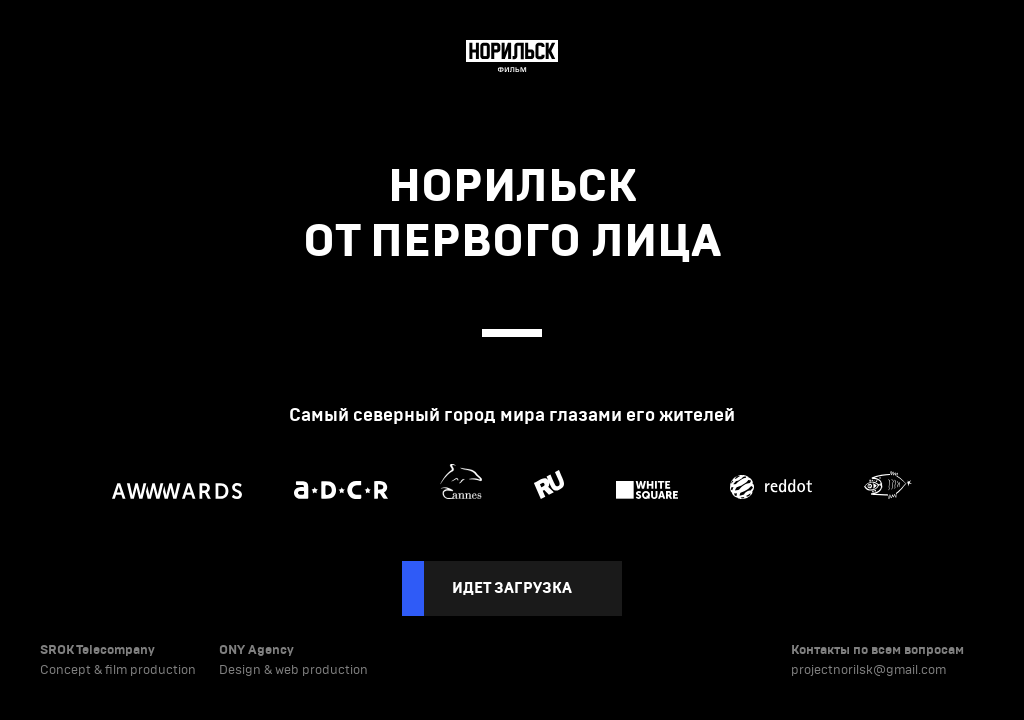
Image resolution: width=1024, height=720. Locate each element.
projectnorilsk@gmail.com (868, 670)
